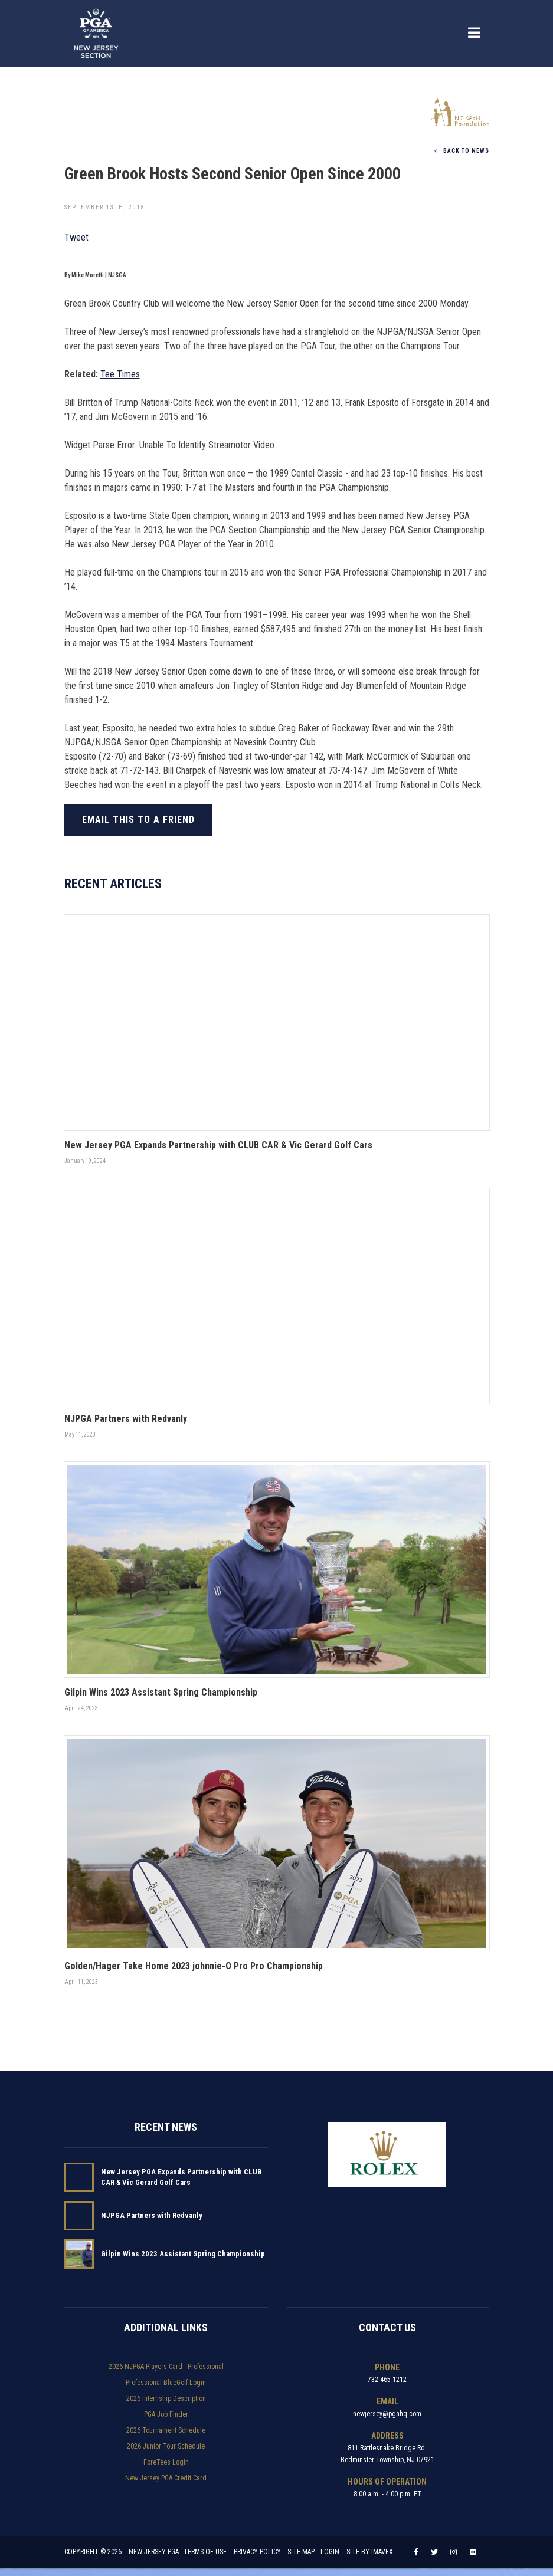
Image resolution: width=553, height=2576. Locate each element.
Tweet (76, 236)
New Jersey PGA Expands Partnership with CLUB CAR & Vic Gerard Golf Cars (181, 2179)
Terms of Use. (206, 2559)
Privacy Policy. (258, 2559)
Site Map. (302, 2559)
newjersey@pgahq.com (387, 2416)
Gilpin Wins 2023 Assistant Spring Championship (183, 2256)
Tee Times (120, 373)
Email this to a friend (138, 818)
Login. (331, 2559)
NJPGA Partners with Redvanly (151, 2217)
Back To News (461, 150)
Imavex (383, 2559)
